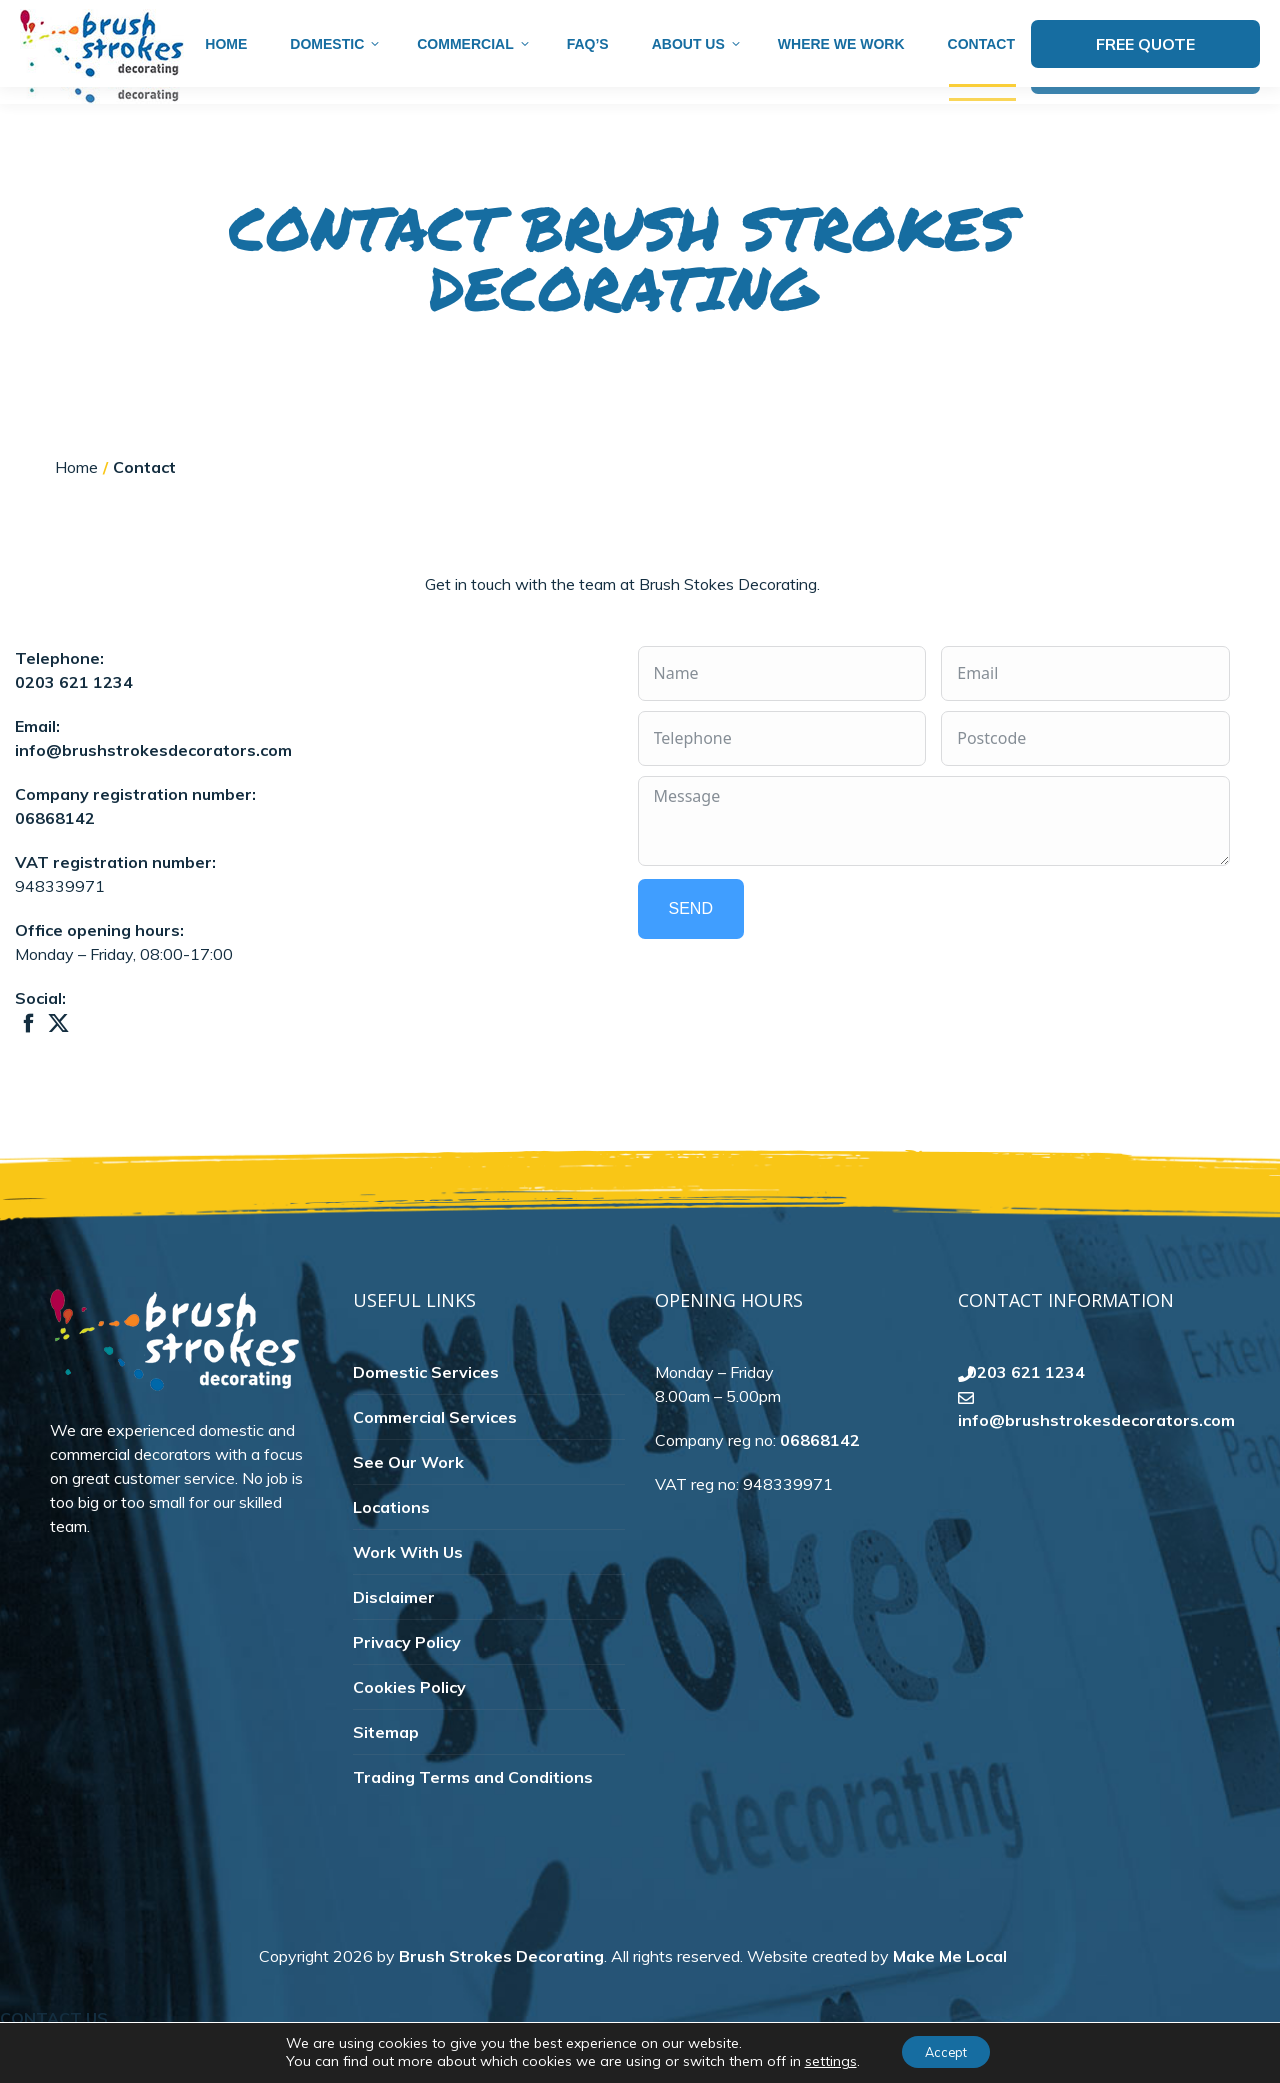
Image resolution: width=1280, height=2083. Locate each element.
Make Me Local (950, 1991)
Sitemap (386, 1767)
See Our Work (408, 1497)
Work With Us (408, 1587)
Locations (391, 1542)
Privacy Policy (407, 1677)
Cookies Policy (409, 1722)
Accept (946, 2052)
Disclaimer (394, 1632)
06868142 (55, 853)
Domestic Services (426, 1407)
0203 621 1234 (74, 717)
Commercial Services (435, 1452)
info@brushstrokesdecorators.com (1097, 18)
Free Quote (1145, 79)
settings (822, 2061)
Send (691, 940)
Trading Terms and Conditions (473, 1812)
